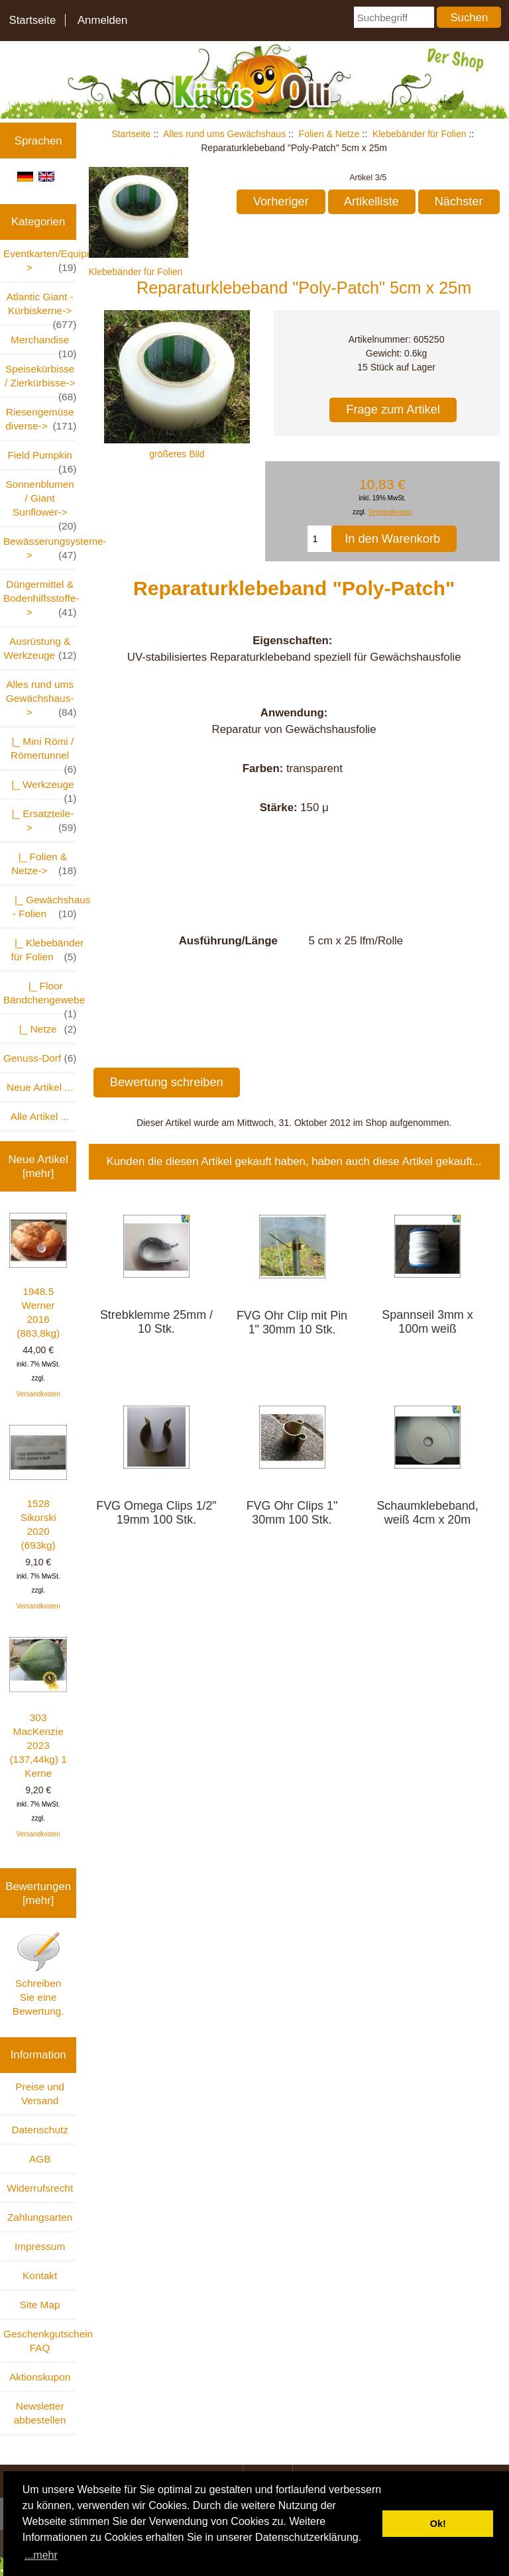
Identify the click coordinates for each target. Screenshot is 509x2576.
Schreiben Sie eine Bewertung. (38, 1974)
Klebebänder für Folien (419, 134)
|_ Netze (42, 1029)
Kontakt (40, 2275)
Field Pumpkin (41, 459)
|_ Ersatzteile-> (41, 821)
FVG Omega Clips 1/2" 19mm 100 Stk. (156, 1512)
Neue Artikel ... (40, 1087)
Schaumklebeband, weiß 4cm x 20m (427, 1512)
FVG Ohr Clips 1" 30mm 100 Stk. (292, 1512)
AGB (40, 2158)
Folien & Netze (329, 134)
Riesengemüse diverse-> (40, 419)
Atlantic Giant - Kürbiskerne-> (42, 307)
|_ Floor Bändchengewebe (39, 996)
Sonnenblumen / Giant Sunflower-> (40, 502)
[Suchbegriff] (394, 17)
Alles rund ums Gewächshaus (224, 134)
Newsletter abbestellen (40, 2413)
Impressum (40, 2246)
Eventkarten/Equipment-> (39, 261)
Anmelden (103, 20)
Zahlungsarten (39, 2217)
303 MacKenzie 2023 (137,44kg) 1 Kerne (38, 1708)
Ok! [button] (438, 2523)
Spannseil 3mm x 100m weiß (427, 1321)
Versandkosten (38, 1394)
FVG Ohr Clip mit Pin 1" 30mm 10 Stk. (292, 1322)
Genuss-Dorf (39, 1058)
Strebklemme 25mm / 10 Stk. (156, 1321)
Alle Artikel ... (40, 1116)
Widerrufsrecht (40, 2188)
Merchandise (43, 343)
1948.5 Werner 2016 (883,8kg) (38, 1276)
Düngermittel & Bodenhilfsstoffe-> (39, 599)
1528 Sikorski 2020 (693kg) (38, 1488)
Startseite (32, 20)
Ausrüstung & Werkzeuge (40, 649)
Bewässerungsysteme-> (39, 548)
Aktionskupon (39, 2376)
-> (41, 699)
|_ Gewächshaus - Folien (39, 907)
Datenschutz (39, 2129)
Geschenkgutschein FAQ (39, 2340)
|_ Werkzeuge (41, 788)
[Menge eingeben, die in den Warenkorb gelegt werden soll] (319, 539)
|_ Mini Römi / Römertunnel (41, 752)
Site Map (40, 2304)
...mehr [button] (41, 2555)
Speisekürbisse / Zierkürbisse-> (40, 379)
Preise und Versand (39, 2093)
